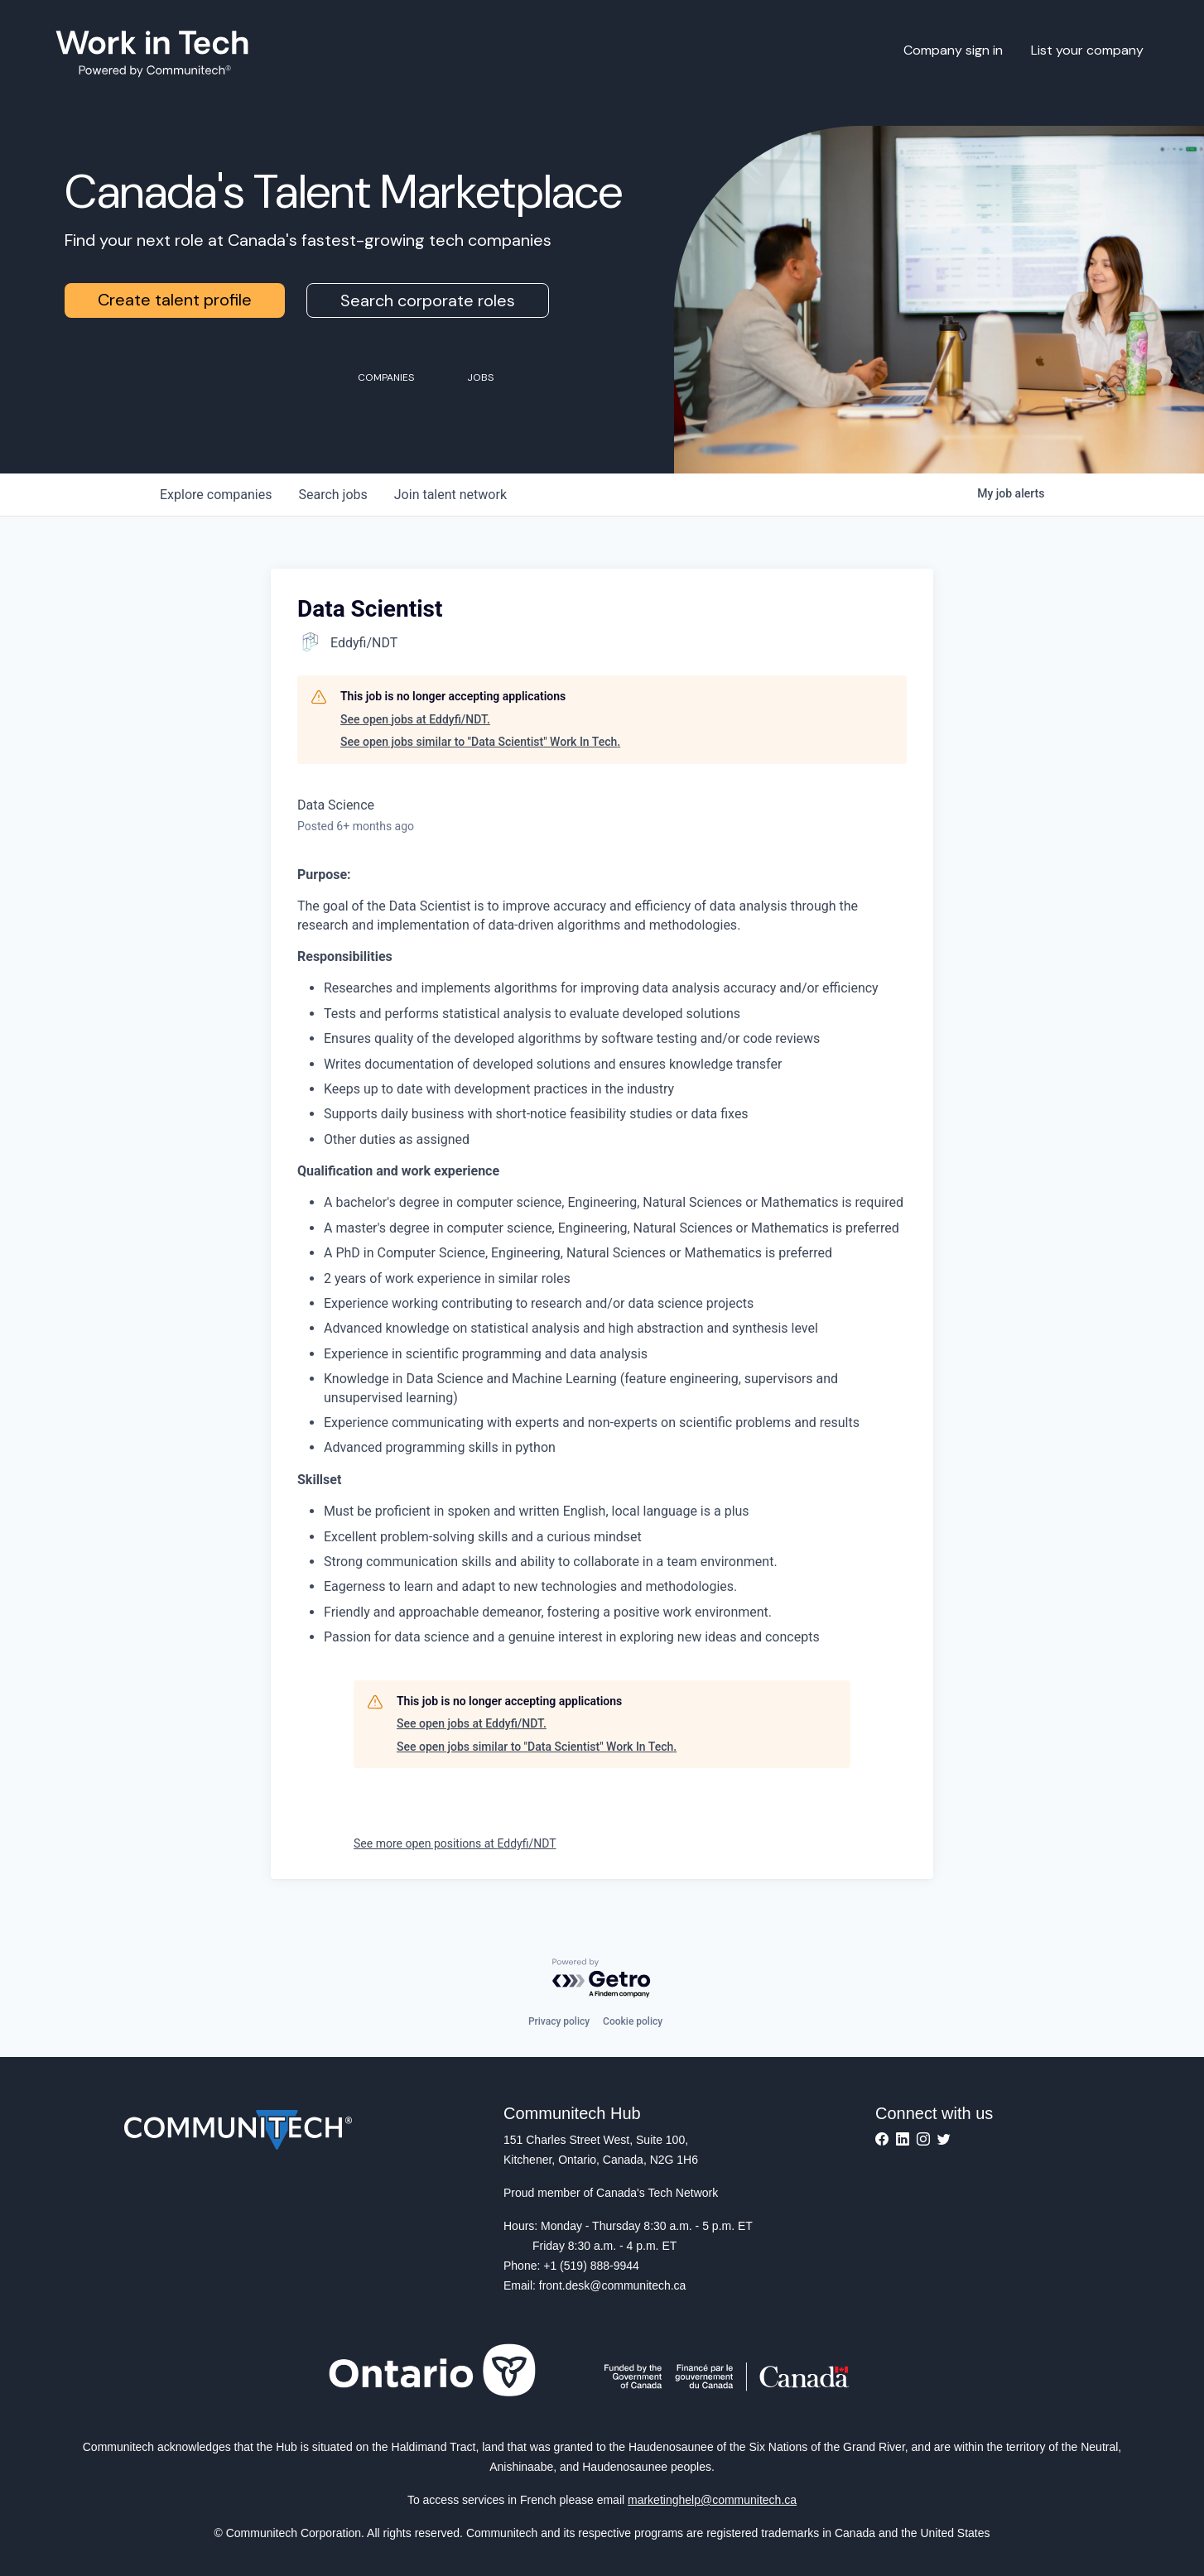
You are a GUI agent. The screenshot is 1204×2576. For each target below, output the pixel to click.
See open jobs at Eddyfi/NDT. (415, 719)
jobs (332, 494)
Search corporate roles (427, 300)
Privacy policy (559, 2021)
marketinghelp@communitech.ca (712, 2499)
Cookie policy (632, 2021)
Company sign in (953, 50)
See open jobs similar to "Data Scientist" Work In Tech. (480, 741)
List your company (1087, 50)
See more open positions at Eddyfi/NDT (455, 1843)
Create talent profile (175, 299)
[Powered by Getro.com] (602, 1978)
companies (216, 494)
